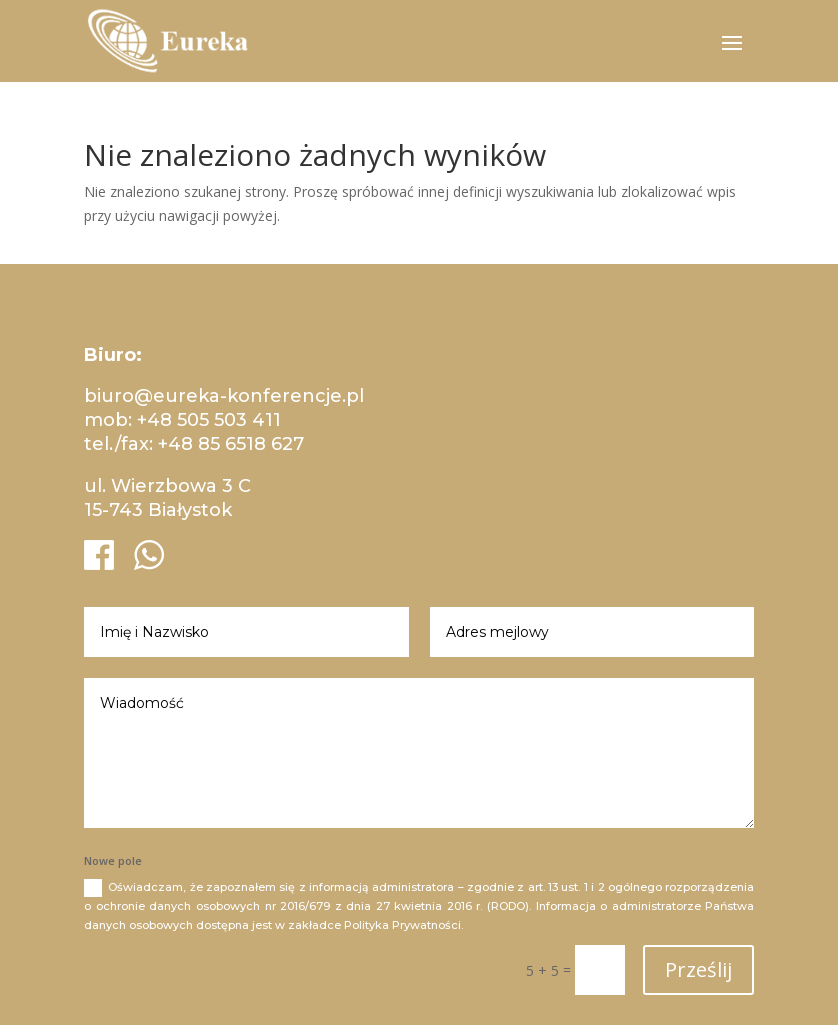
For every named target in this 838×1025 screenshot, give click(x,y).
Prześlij (698, 969)
